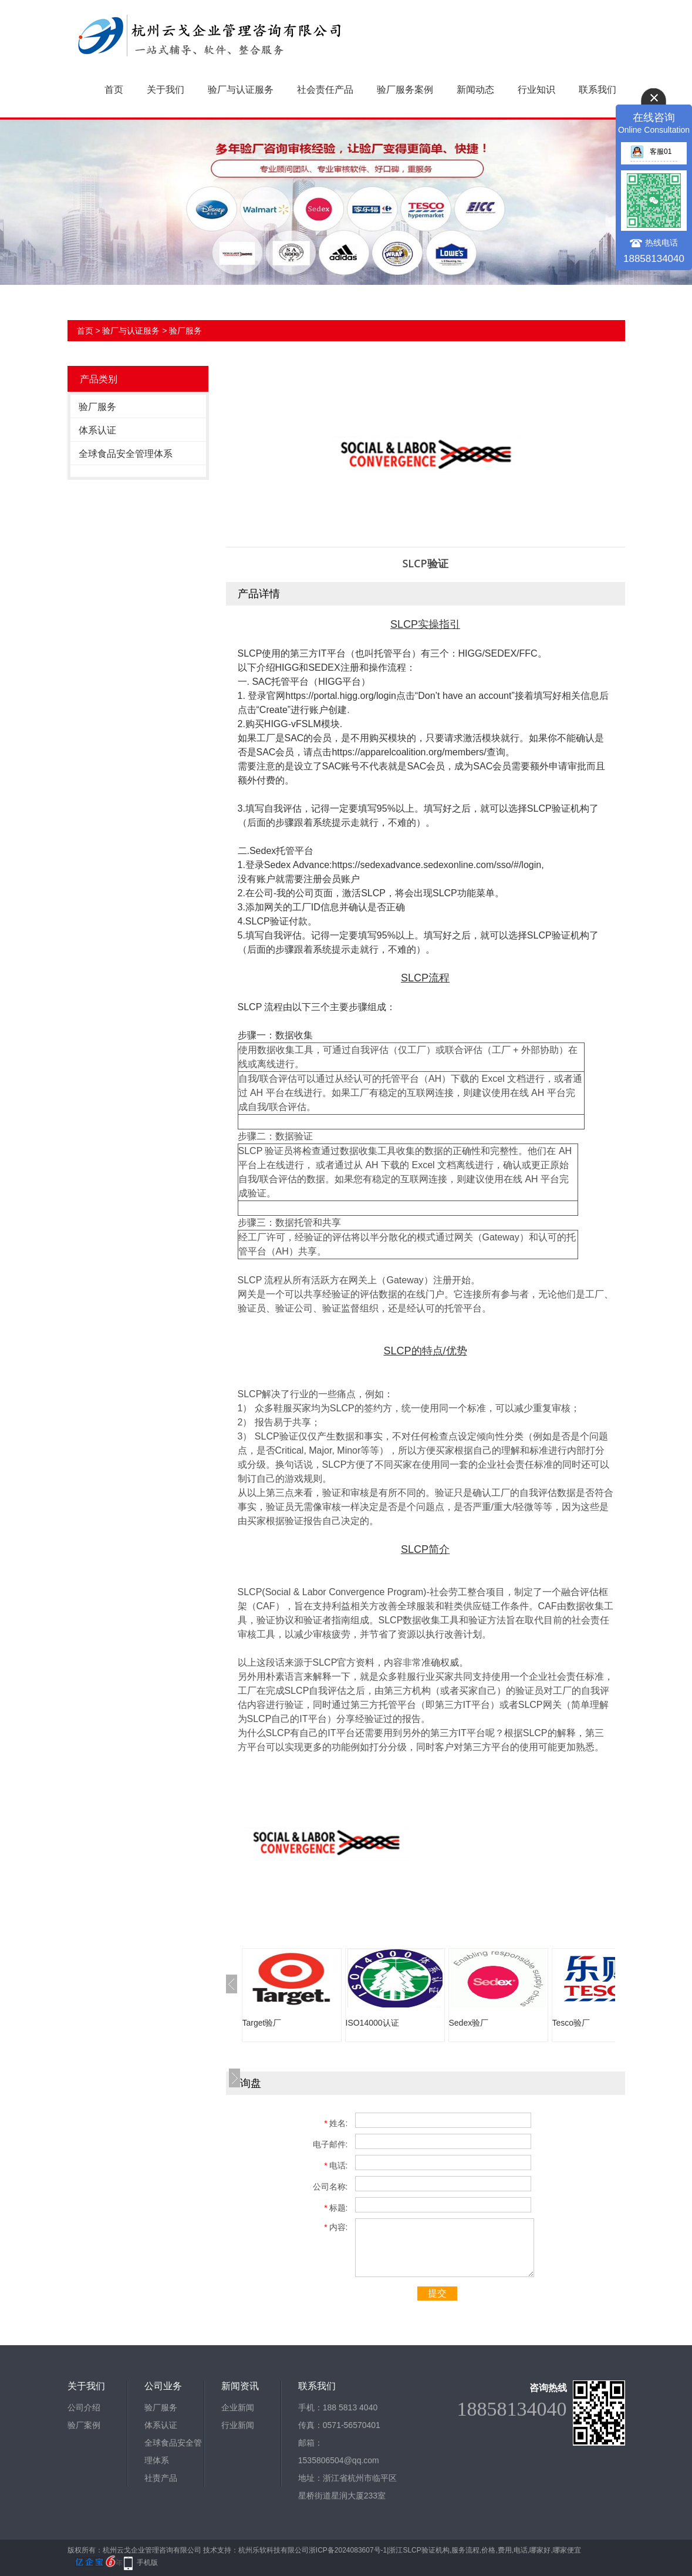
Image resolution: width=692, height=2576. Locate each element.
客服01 (650, 151)
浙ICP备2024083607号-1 (348, 2550)
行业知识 (536, 90)
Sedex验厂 (469, 2022)
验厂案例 (83, 2425)
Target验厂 (262, 2022)
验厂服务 (185, 330)
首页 (113, 90)
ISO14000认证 (372, 2022)
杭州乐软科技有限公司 (273, 2550)
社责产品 (160, 2478)
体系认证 (97, 430)
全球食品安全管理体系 (126, 454)
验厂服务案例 (405, 90)
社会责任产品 (325, 90)
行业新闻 (237, 2425)
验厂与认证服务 (241, 90)
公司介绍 (83, 2407)
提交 (437, 2293)
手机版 (147, 2562)
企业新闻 (237, 2407)
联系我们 (597, 90)
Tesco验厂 (571, 2022)
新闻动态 (475, 90)
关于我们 (165, 90)
